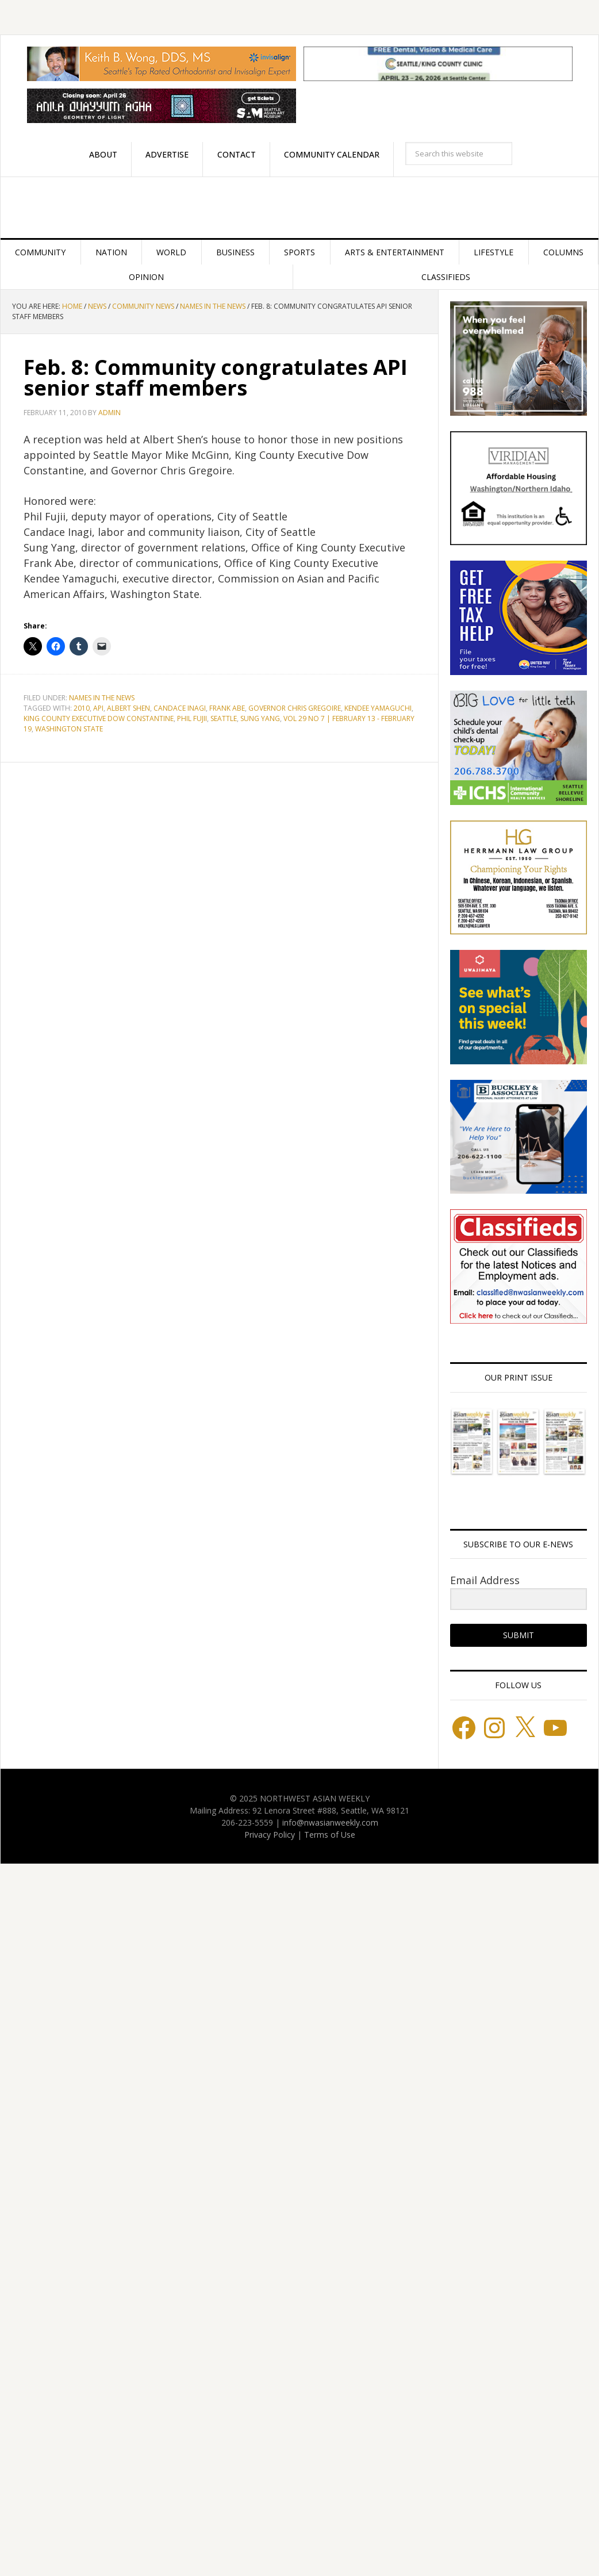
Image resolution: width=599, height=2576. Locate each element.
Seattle (223, 718)
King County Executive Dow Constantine (99, 718)
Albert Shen (128, 708)
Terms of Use (329, 1834)
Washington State (69, 729)
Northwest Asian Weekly (299, 207)
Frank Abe (227, 708)
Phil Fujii (192, 718)
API (98, 708)
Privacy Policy (269, 1834)
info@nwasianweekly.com (330, 1822)
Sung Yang (260, 718)
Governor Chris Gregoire (294, 708)
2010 (82, 708)
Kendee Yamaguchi (378, 708)
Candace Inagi (179, 708)
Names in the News (102, 698)
